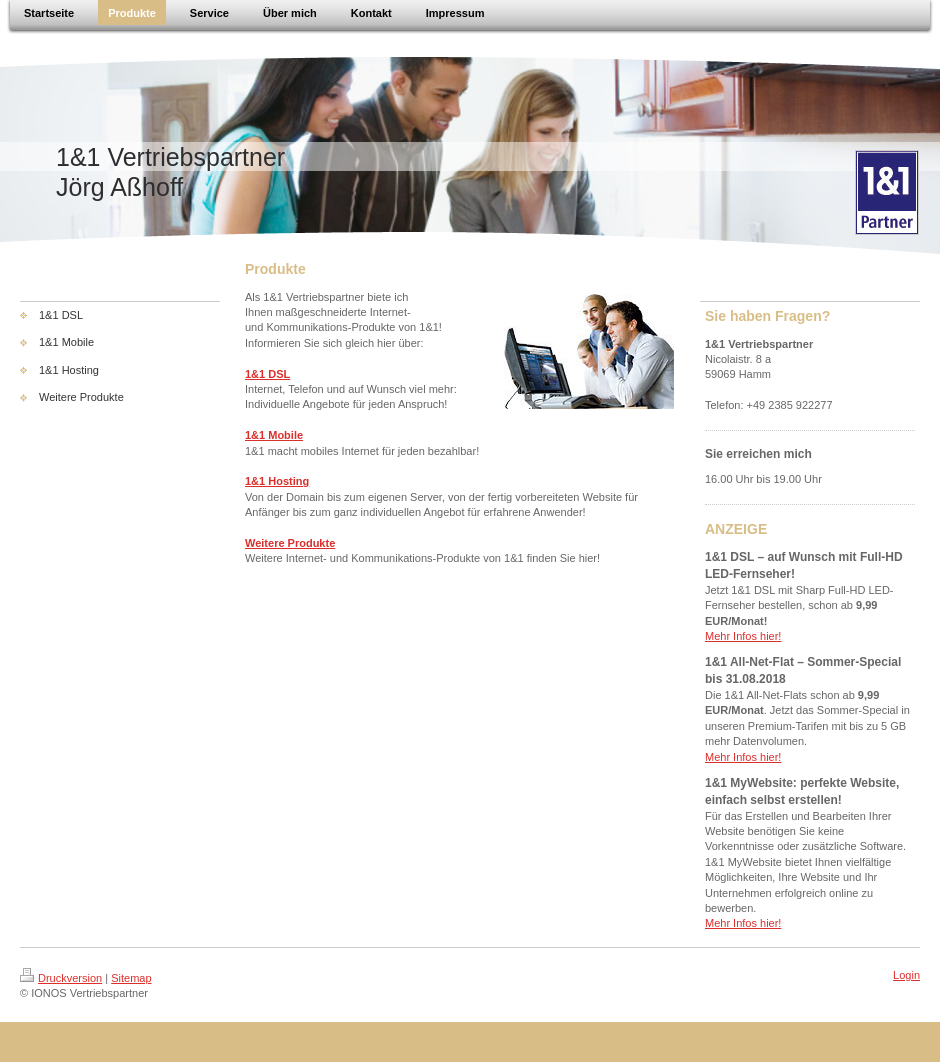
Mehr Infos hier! (743, 636)
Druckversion (61, 978)
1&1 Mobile (274, 435)
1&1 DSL (267, 374)
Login (906, 975)
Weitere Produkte (290, 543)
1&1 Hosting (277, 481)
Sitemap (131, 978)
